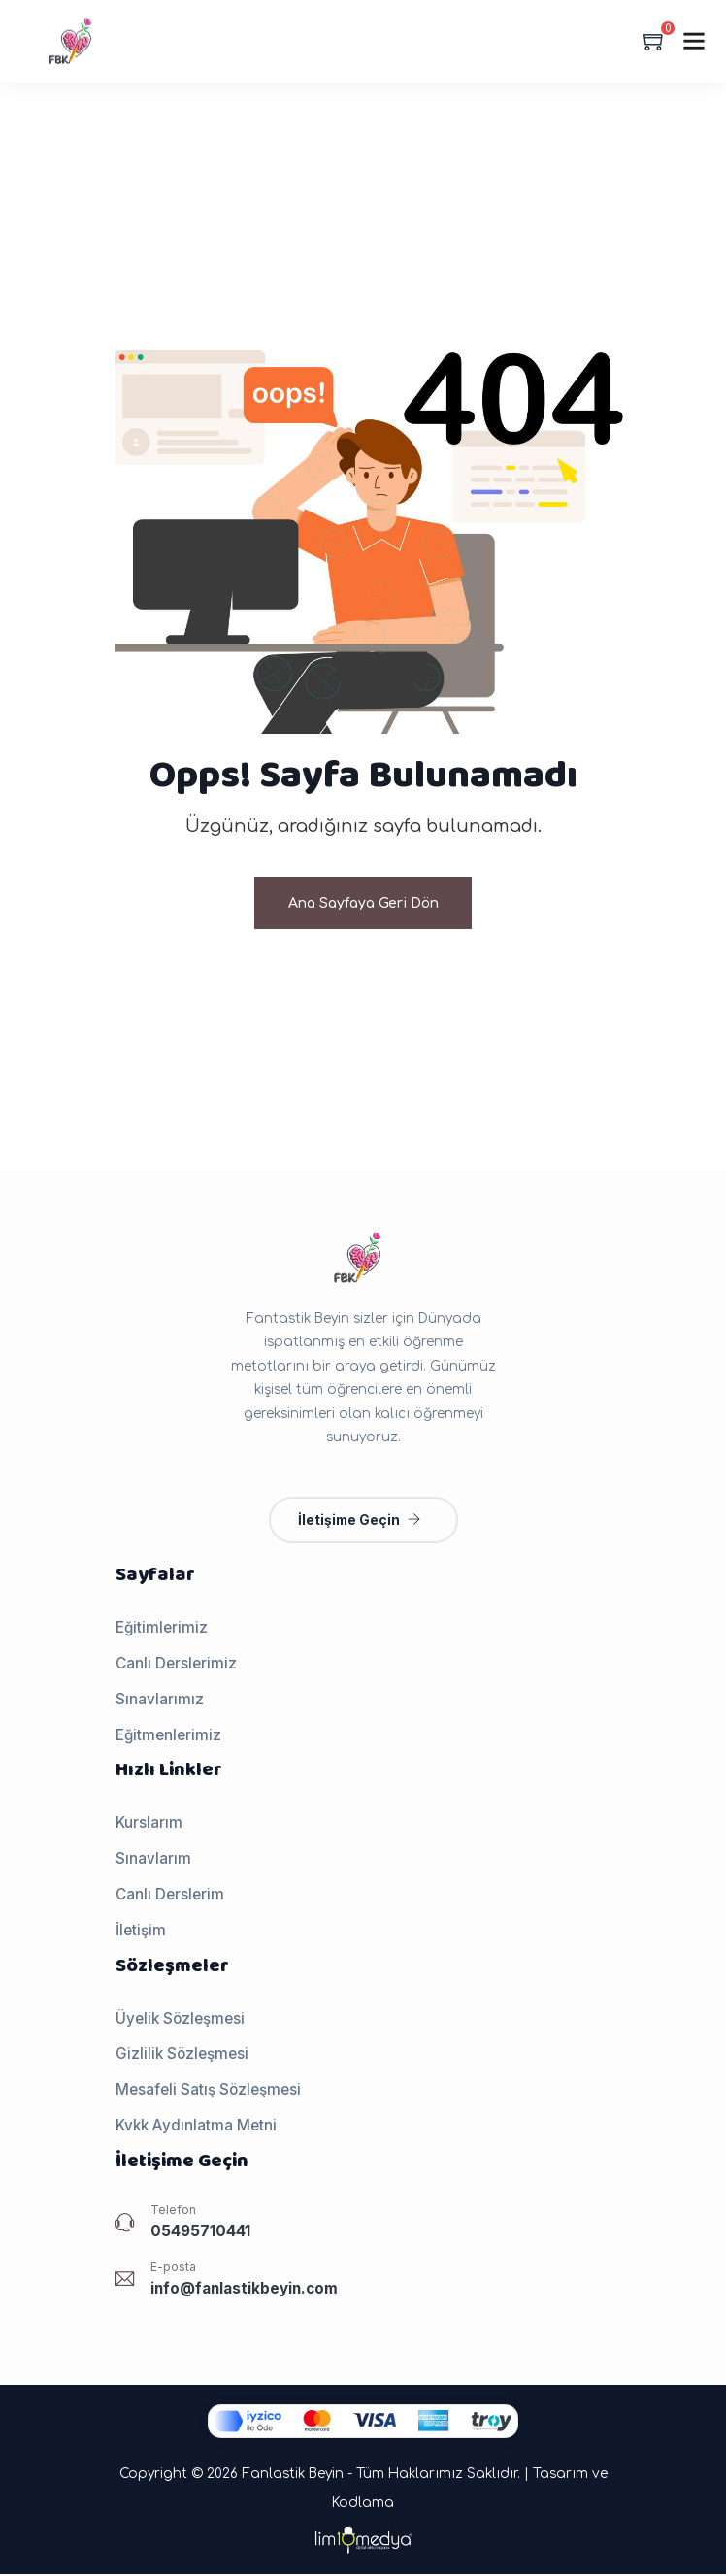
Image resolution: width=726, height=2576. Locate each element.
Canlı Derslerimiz (176, 1665)
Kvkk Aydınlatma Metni (196, 2127)
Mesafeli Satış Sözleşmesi (208, 2091)
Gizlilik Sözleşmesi (182, 2055)
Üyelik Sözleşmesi (180, 2020)
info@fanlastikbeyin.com (244, 2290)
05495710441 (200, 2233)
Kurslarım (149, 1824)
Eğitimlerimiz (162, 1629)
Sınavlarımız (160, 1701)
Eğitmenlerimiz (168, 1737)
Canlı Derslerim (170, 1896)
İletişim (141, 1932)
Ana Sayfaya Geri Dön (363, 904)
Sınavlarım (153, 1860)
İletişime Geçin (359, 1522)
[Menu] (693, 40)
